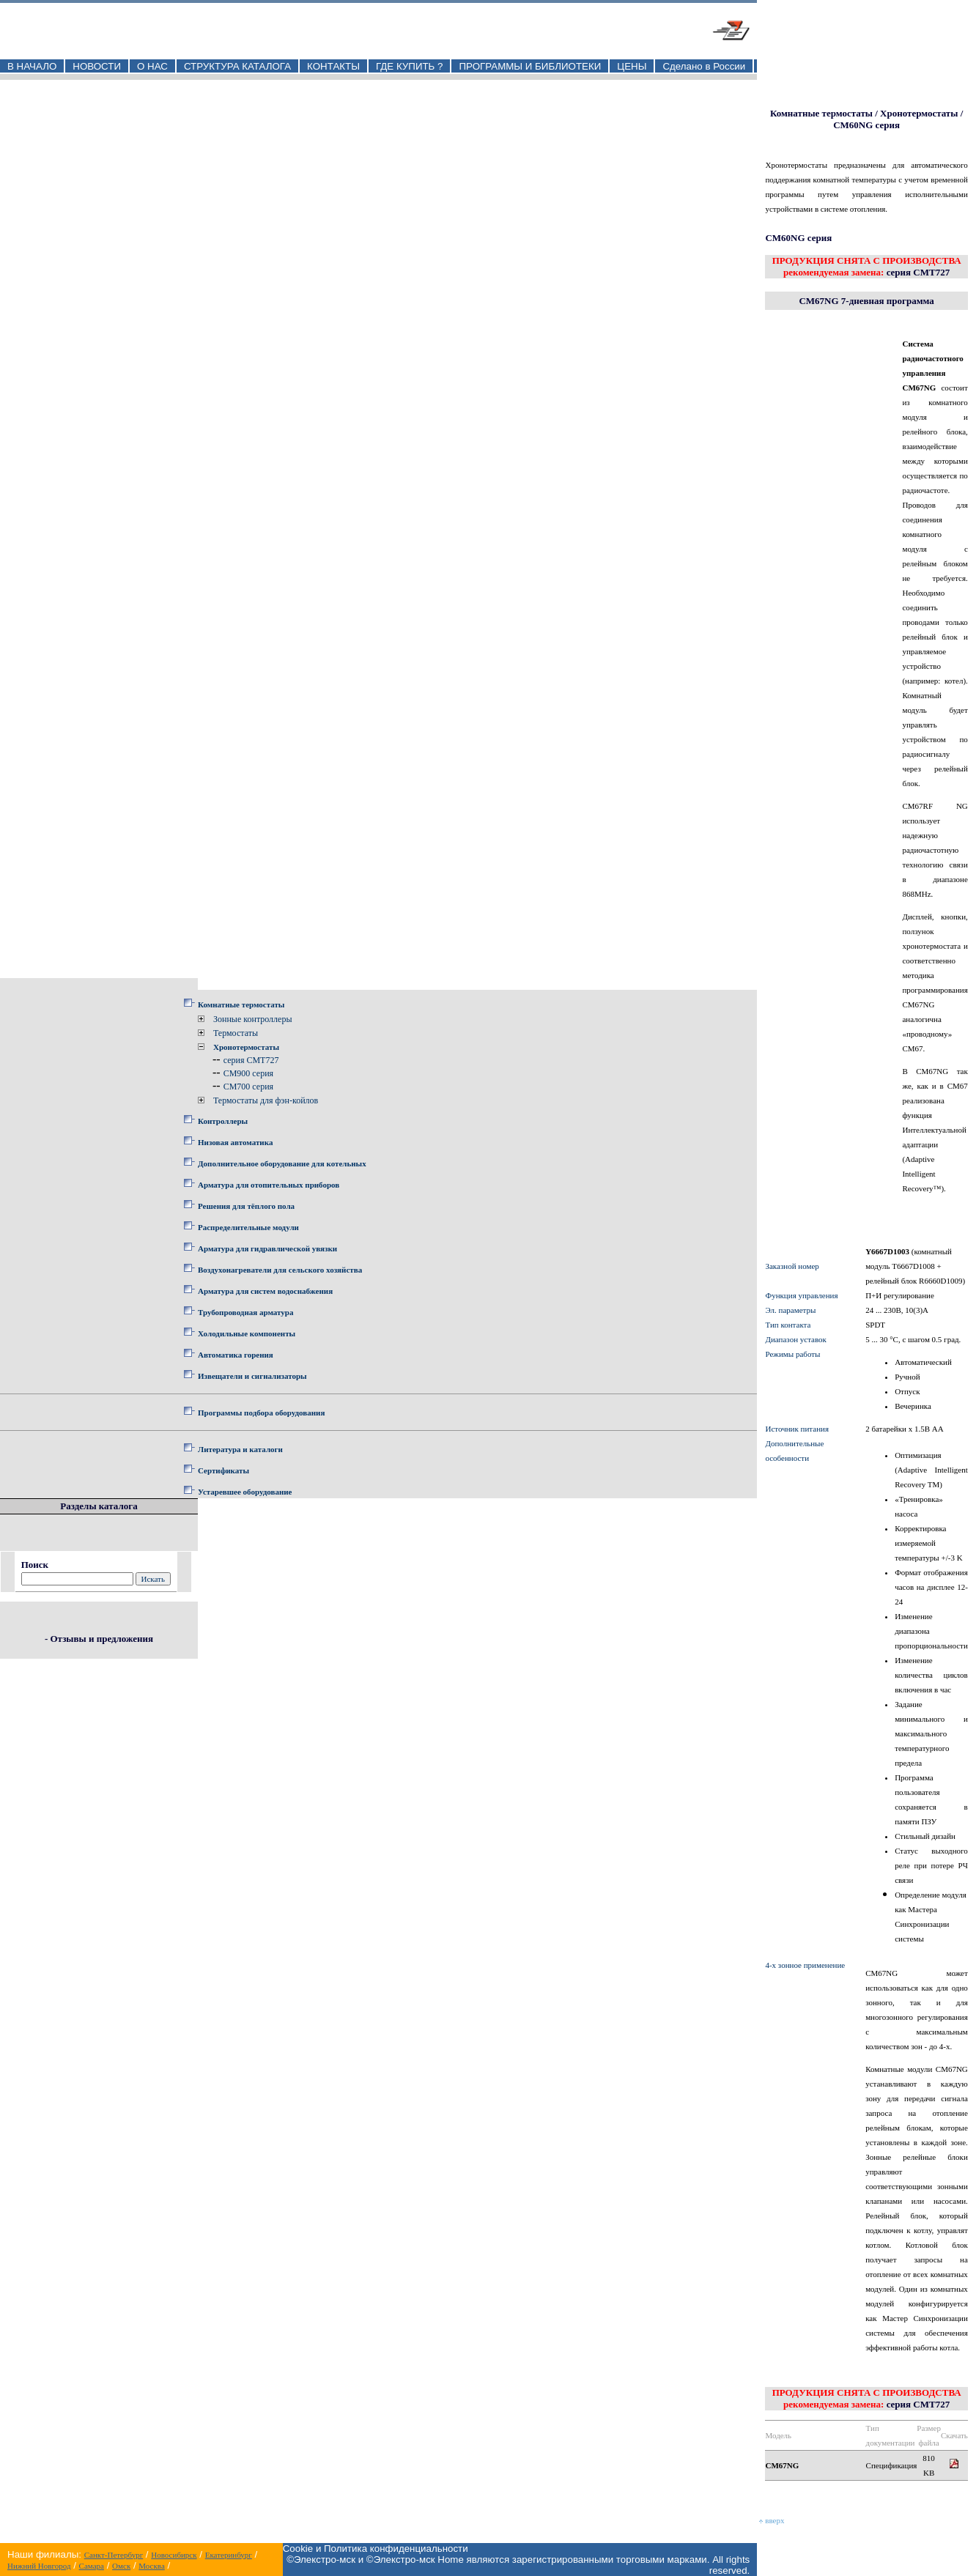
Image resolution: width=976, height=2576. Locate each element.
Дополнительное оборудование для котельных (282, 1163)
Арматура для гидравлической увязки (267, 1248)
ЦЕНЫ (631, 66)
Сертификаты (223, 1470)
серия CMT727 (251, 1060)
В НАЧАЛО (31, 66)
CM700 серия (248, 1086)
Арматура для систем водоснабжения (265, 1291)
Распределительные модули (248, 1227)
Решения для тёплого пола (246, 1206)
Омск (121, 2565)
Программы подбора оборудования (261, 1412)
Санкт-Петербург (113, 2554)
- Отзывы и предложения (99, 1638)
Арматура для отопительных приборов (268, 1184)
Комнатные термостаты (241, 1004)
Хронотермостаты (246, 1047)
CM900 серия (248, 1073)
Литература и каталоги (240, 1449)
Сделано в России (703, 66)
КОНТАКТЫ (333, 66)
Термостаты (235, 1033)
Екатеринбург (228, 2554)
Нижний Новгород (39, 2565)
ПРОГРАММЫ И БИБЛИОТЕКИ (530, 66)
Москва (151, 2565)
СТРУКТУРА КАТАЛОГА (237, 66)
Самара (91, 2565)
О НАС (152, 66)
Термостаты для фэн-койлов (265, 1100)
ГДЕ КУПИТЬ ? (409, 66)
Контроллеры (223, 1121)
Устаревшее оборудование (245, 1491)
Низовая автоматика (235, 1142)
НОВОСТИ (97, 66)
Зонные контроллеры (252, 1019)
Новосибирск (173, 2554)
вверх (771, 2520)
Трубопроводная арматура (245, 1312)
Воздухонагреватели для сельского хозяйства (280, 1269)
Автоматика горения (235, 1354)
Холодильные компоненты (246, 1333)
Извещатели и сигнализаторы (252, 1376)
